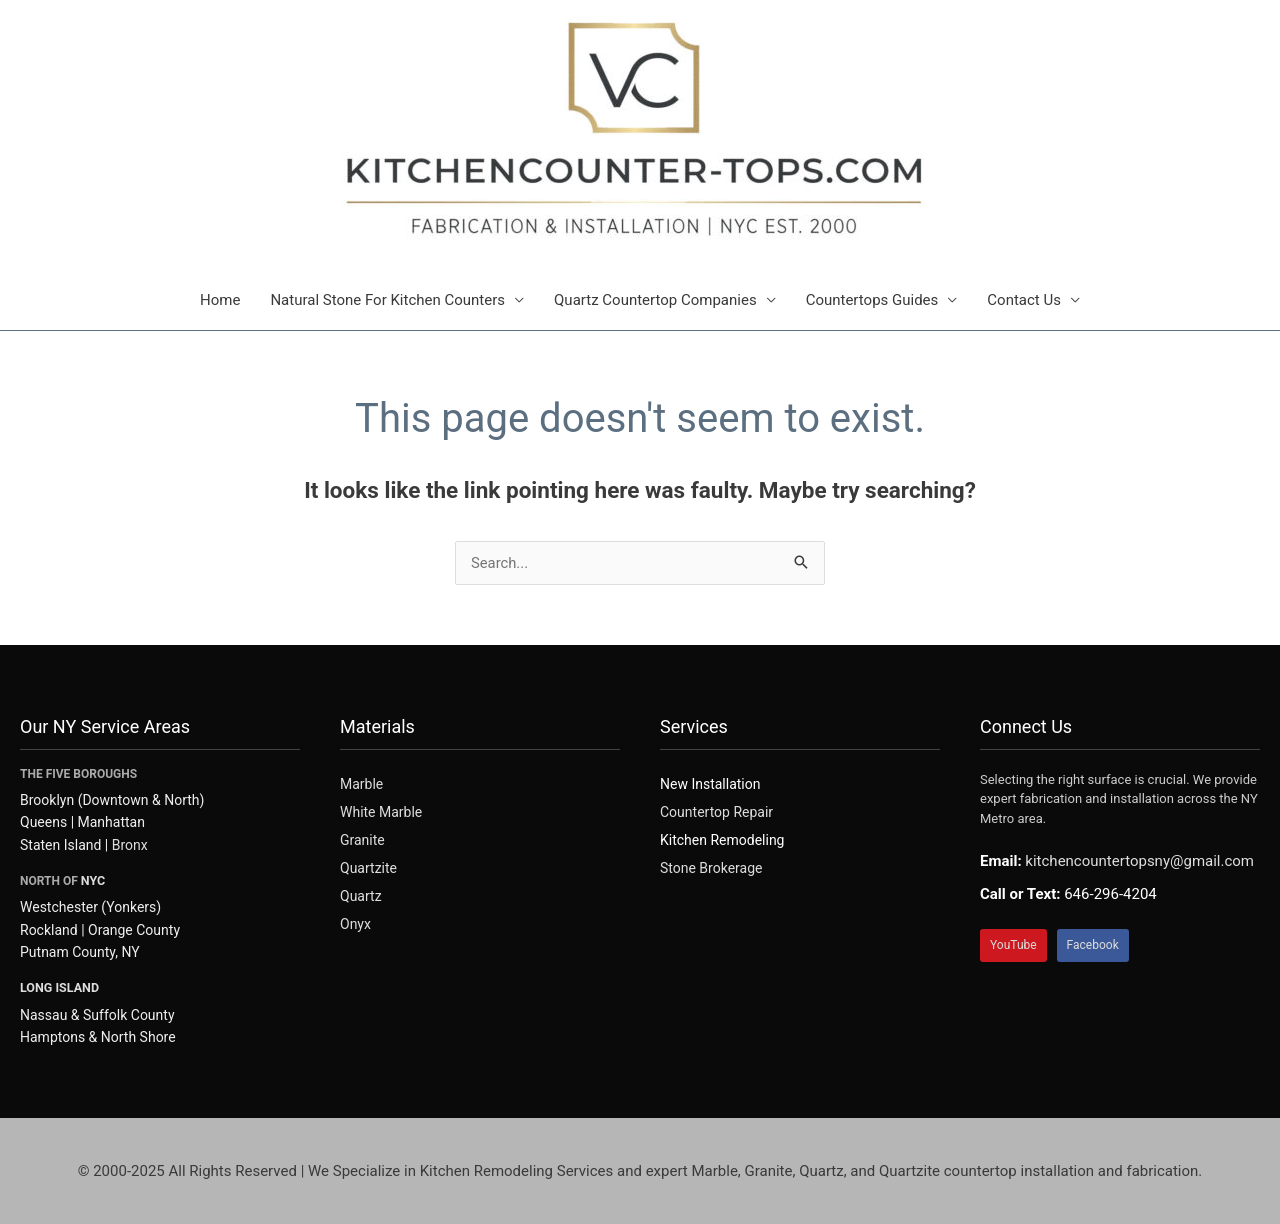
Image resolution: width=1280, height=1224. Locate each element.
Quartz (361, 896)
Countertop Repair (716, 812)
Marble (361, 784)
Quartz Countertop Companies (655, 300)
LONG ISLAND (58, 986)
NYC (92, 880)
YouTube (1013, 945)
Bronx (130, 845)
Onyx (355, 924)
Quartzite (368, 868)
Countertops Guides (872, 300)
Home (220, 300)
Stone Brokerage (711, 868)
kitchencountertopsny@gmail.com (1139, 861)
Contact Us (1024, 300)
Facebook (1093, 945)
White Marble (381, 812)
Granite (362, 840)
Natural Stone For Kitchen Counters (387, 300)
